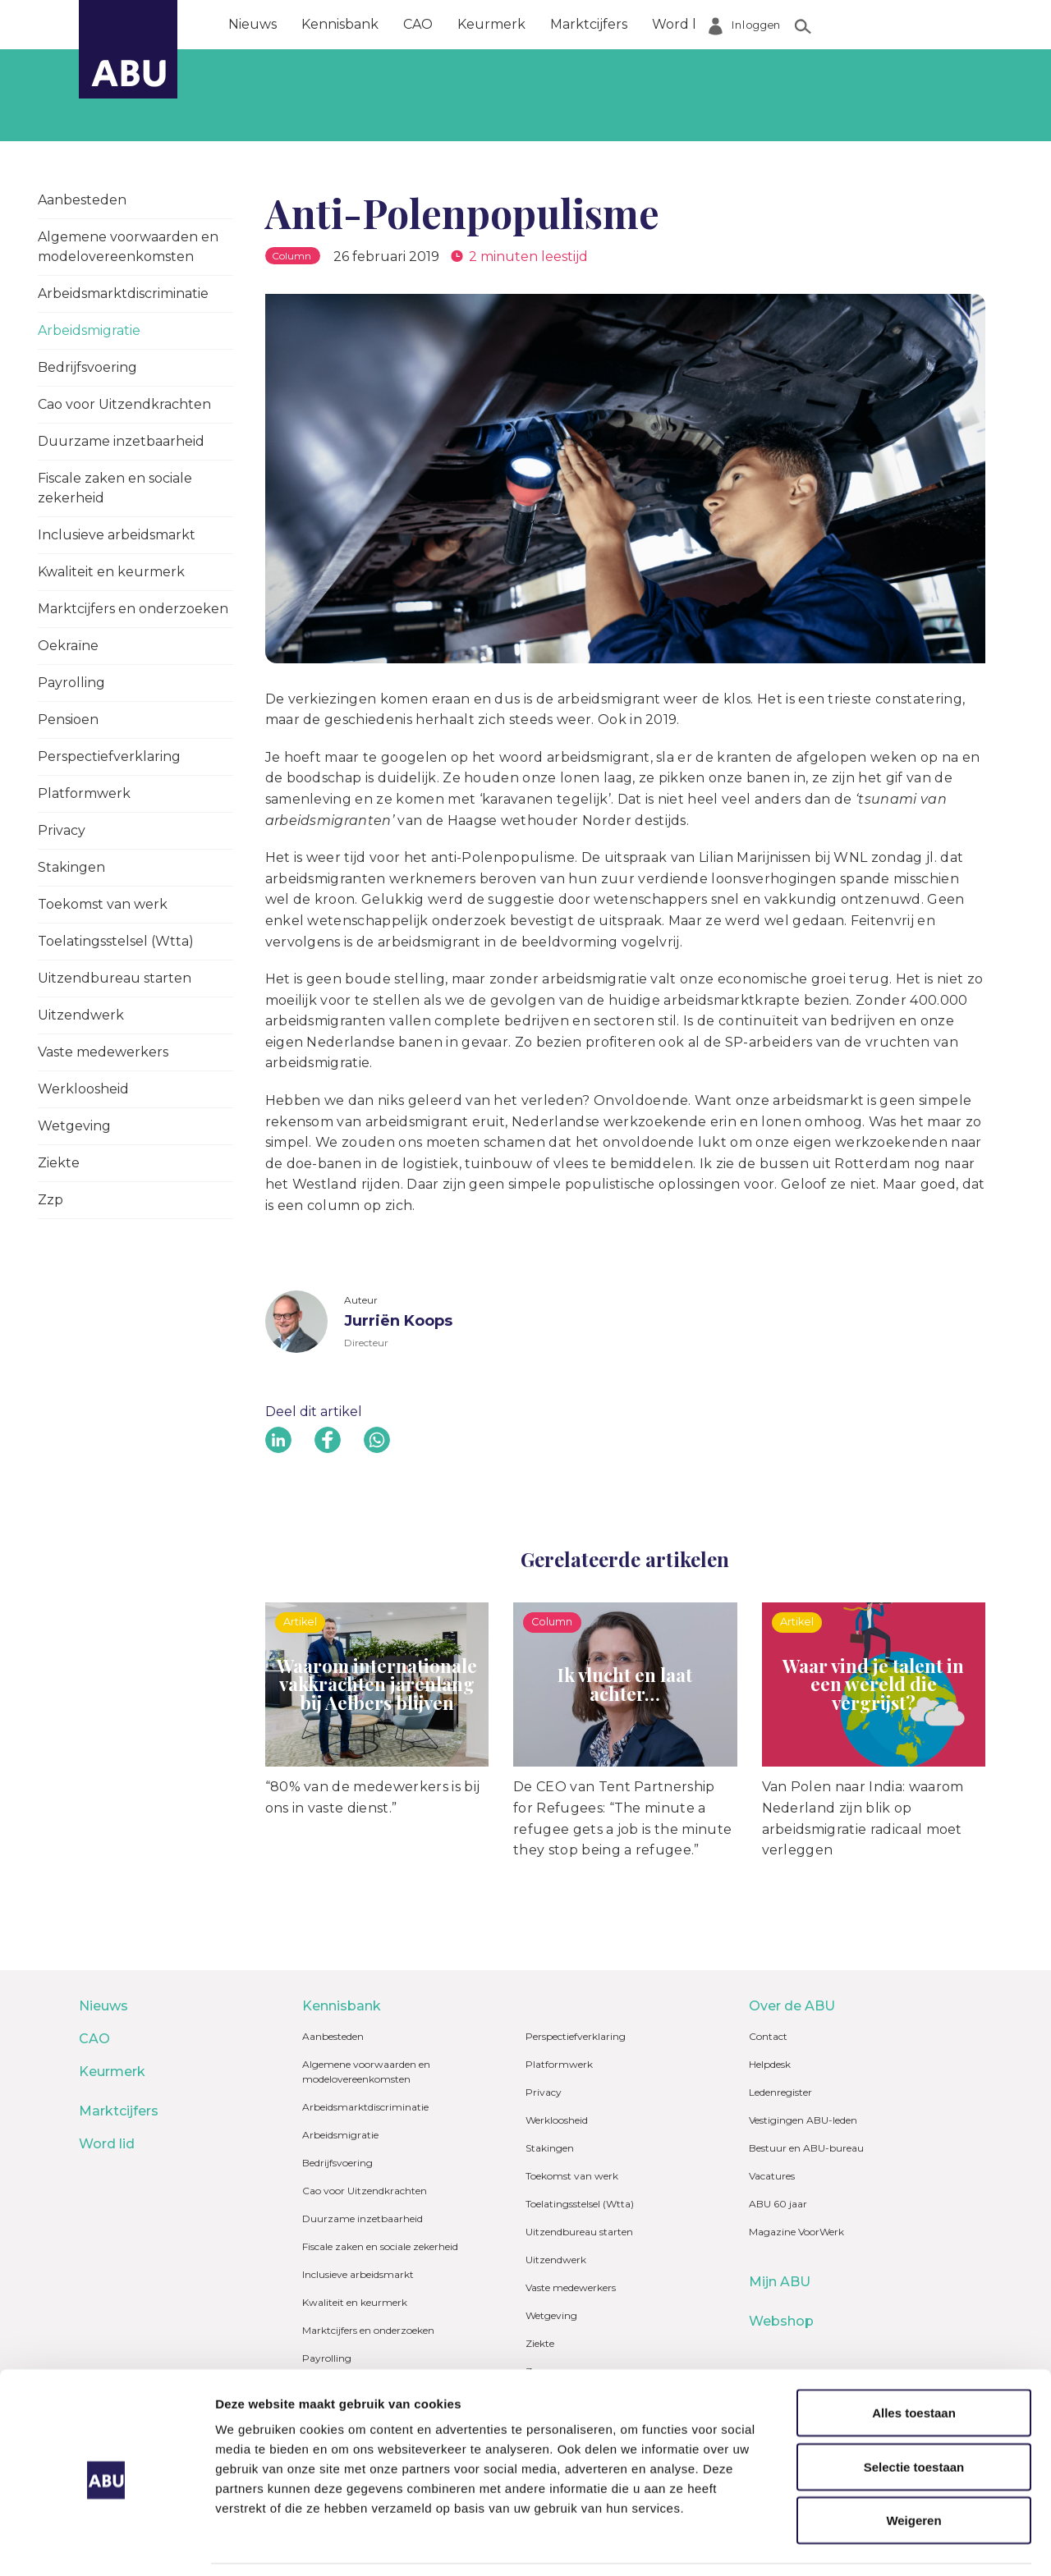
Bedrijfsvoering (87, 367)
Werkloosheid (83, 1089)
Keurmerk (491, 24)
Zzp (50, 1200)
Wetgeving (74, 1126)
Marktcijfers (588, 24)
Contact (768, 2036)
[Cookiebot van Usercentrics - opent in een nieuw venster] (106, 2544)
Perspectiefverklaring (109, 756)
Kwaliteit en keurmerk (111, 572)
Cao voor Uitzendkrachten (124, 404)
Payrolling (71, 682)
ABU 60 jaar (778, 2204)
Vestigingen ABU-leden (803, 2120)
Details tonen (887, 2544)
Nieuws (252, 24)
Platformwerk (84, 793)
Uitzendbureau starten (114, 978)
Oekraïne (68, 645)
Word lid (680, 24)
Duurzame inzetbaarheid (121, 441)
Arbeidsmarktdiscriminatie (123, 293)
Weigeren (913, 2457)
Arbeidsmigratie (89, 330)
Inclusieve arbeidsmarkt (116, 535)
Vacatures (772, 2176)
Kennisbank (340, 24)
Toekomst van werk (103, 904)
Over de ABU (775, 24)
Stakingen (71, 867)
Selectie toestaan (914, 2403)
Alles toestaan (914, 2349)
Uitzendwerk (81, 1015)
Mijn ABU (779, 2282)
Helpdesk (770, 2064)
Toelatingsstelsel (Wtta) (116, 941)
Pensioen (68, 719)
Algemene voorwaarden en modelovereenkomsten (128, 246)
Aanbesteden (82, 200)
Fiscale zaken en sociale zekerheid (115, 488)
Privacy (61, 830)
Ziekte (59, 1163)
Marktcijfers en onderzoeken (133, 608)
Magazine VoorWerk (796, 2231)
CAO (418, 24)
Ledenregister (780, 2092)
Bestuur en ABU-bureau (806, 2148)
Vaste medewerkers (103, 1052)
